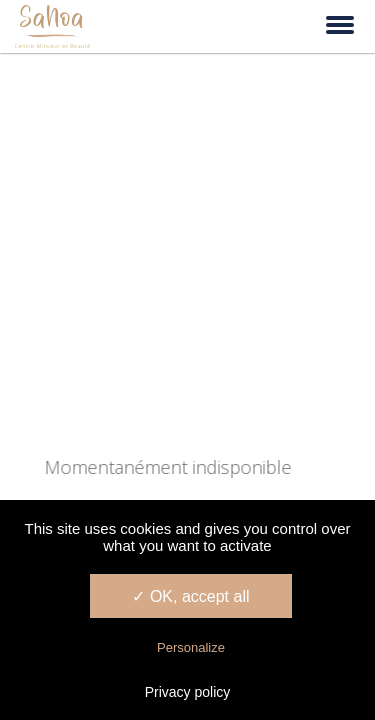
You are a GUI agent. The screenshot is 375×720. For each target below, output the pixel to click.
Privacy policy (188, 692)
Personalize (191, 647)
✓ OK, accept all (190, 596)
